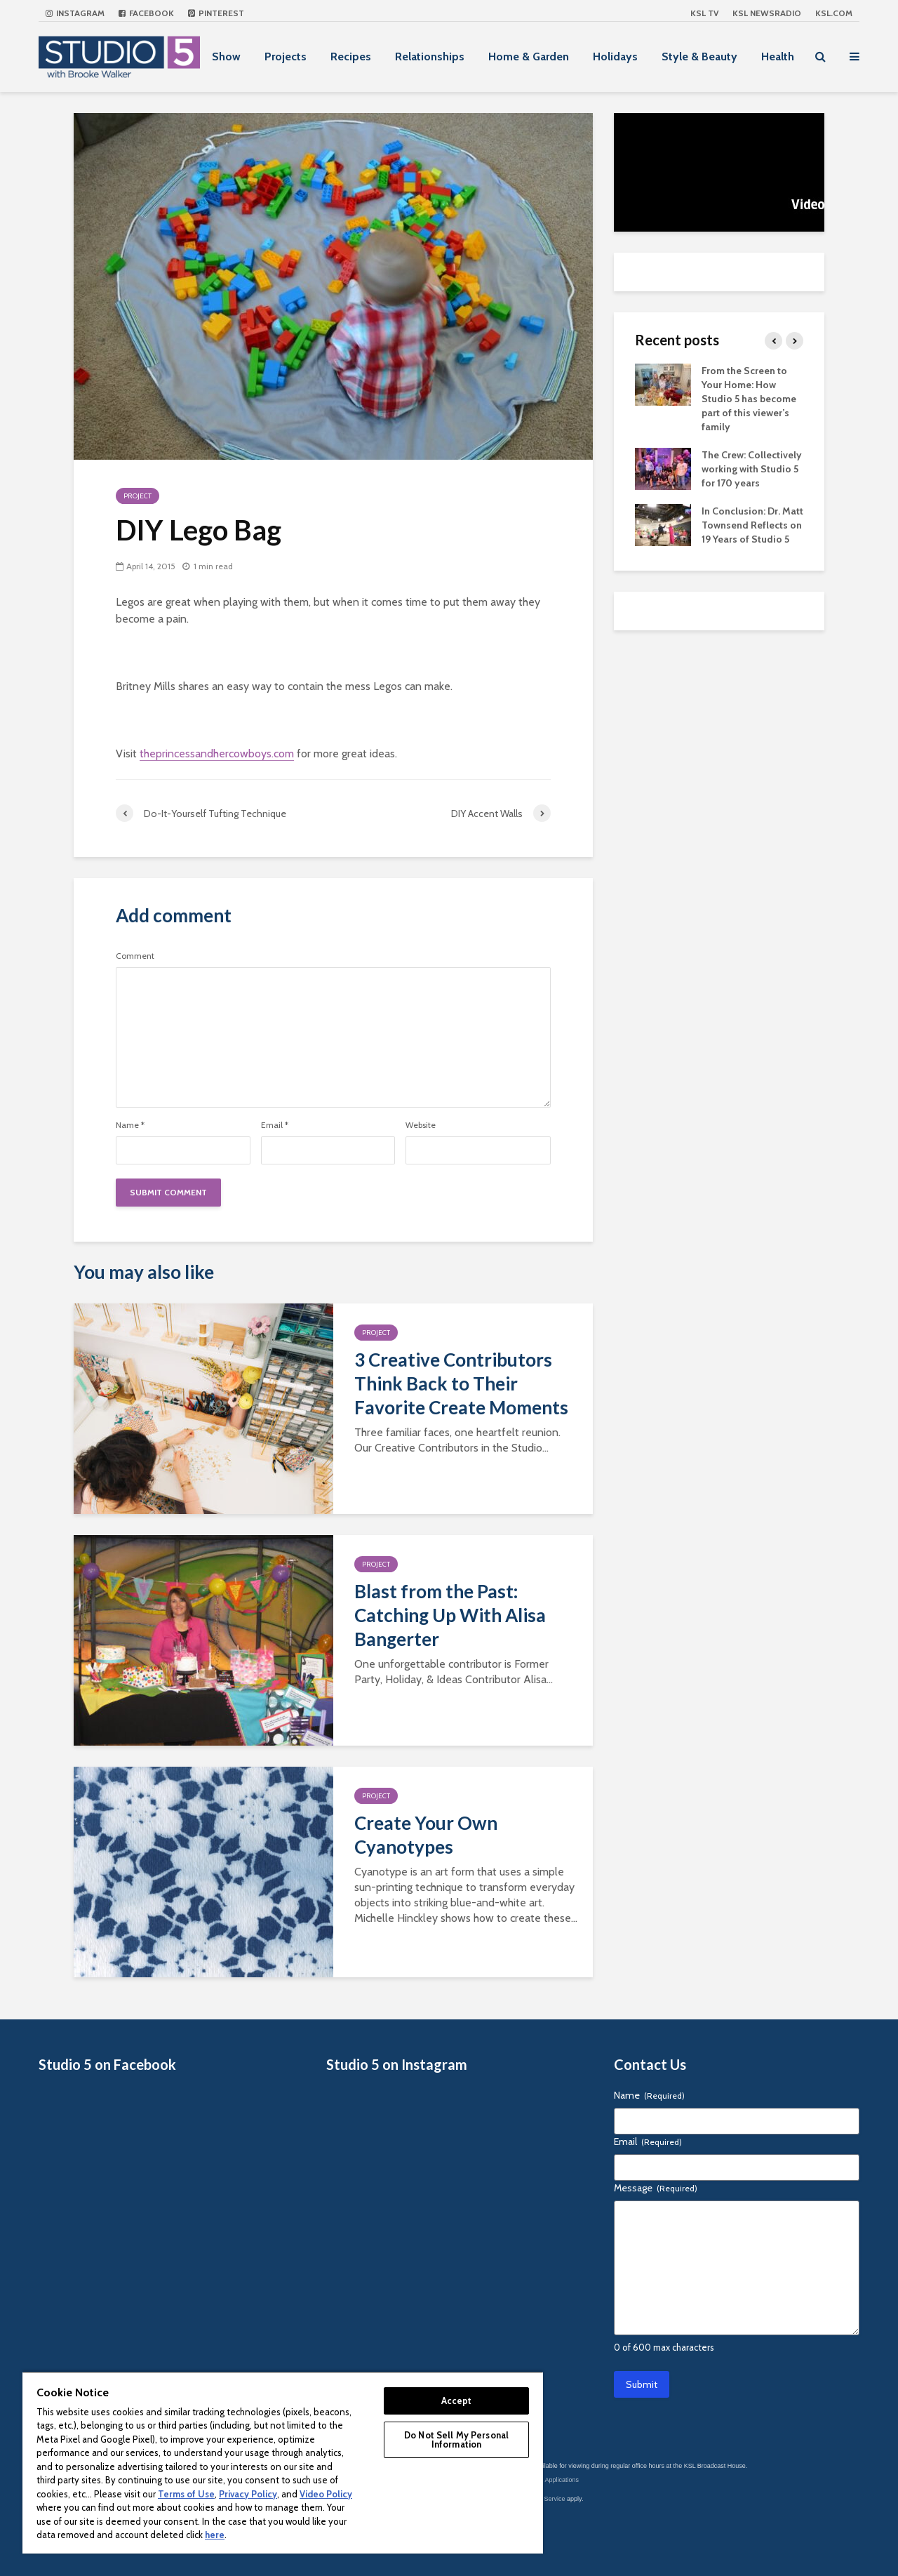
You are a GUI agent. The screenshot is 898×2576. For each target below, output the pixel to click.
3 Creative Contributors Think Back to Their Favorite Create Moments (461, 1383)
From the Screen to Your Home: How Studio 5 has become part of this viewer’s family (749, 398)
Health (777, 56)
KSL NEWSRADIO (766, 13)
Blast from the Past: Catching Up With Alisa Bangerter (450, 1615)
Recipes (350, 56)
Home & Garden (528, 56)
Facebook (146, 13)
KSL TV (704, 13)
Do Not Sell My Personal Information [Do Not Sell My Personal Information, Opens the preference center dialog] (456, 2439)
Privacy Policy (248, 2493)
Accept (456, 2400)
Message (655, 2188)
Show (226, 56)
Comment (135, 956)
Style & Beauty (699, 56)
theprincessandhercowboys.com (217, 753)
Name (130, 1125)
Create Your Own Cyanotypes (425, 1835)
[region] (282, 2462)
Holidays (615, 56)
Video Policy (326, 2493)
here (214, 2534)
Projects (285, 56)
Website (421, 1125)
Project (137, 495)
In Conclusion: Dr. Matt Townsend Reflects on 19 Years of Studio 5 (752, 525)
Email (274, 1125)
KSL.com (833, 13)
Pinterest (216, 13)
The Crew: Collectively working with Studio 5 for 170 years (752, 469)
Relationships (429, 56)
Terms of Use (186, 2493)
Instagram (75, 13)
